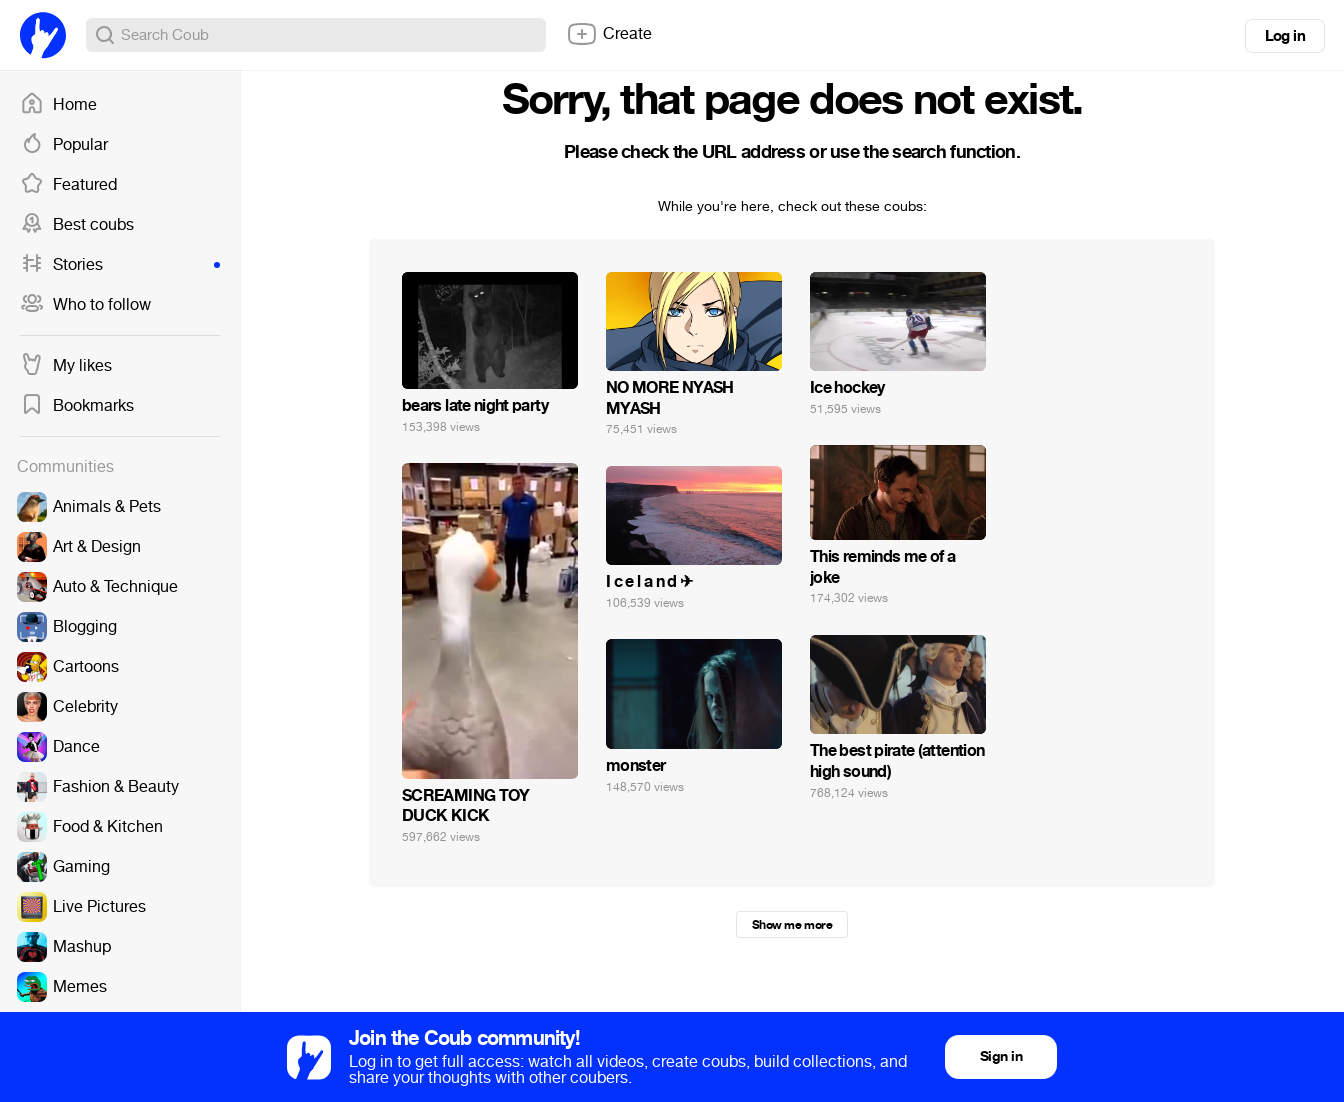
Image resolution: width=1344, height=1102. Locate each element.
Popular (64, 145)
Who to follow (85, 305)
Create (609, 34)
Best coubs (77, 225)
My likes (66, 366)
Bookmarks (77, 406)
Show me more (792, 925)
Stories (120, 265)
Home (58, 105)
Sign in (1001, 1056)
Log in (1285, 36)
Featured (68, 185)
